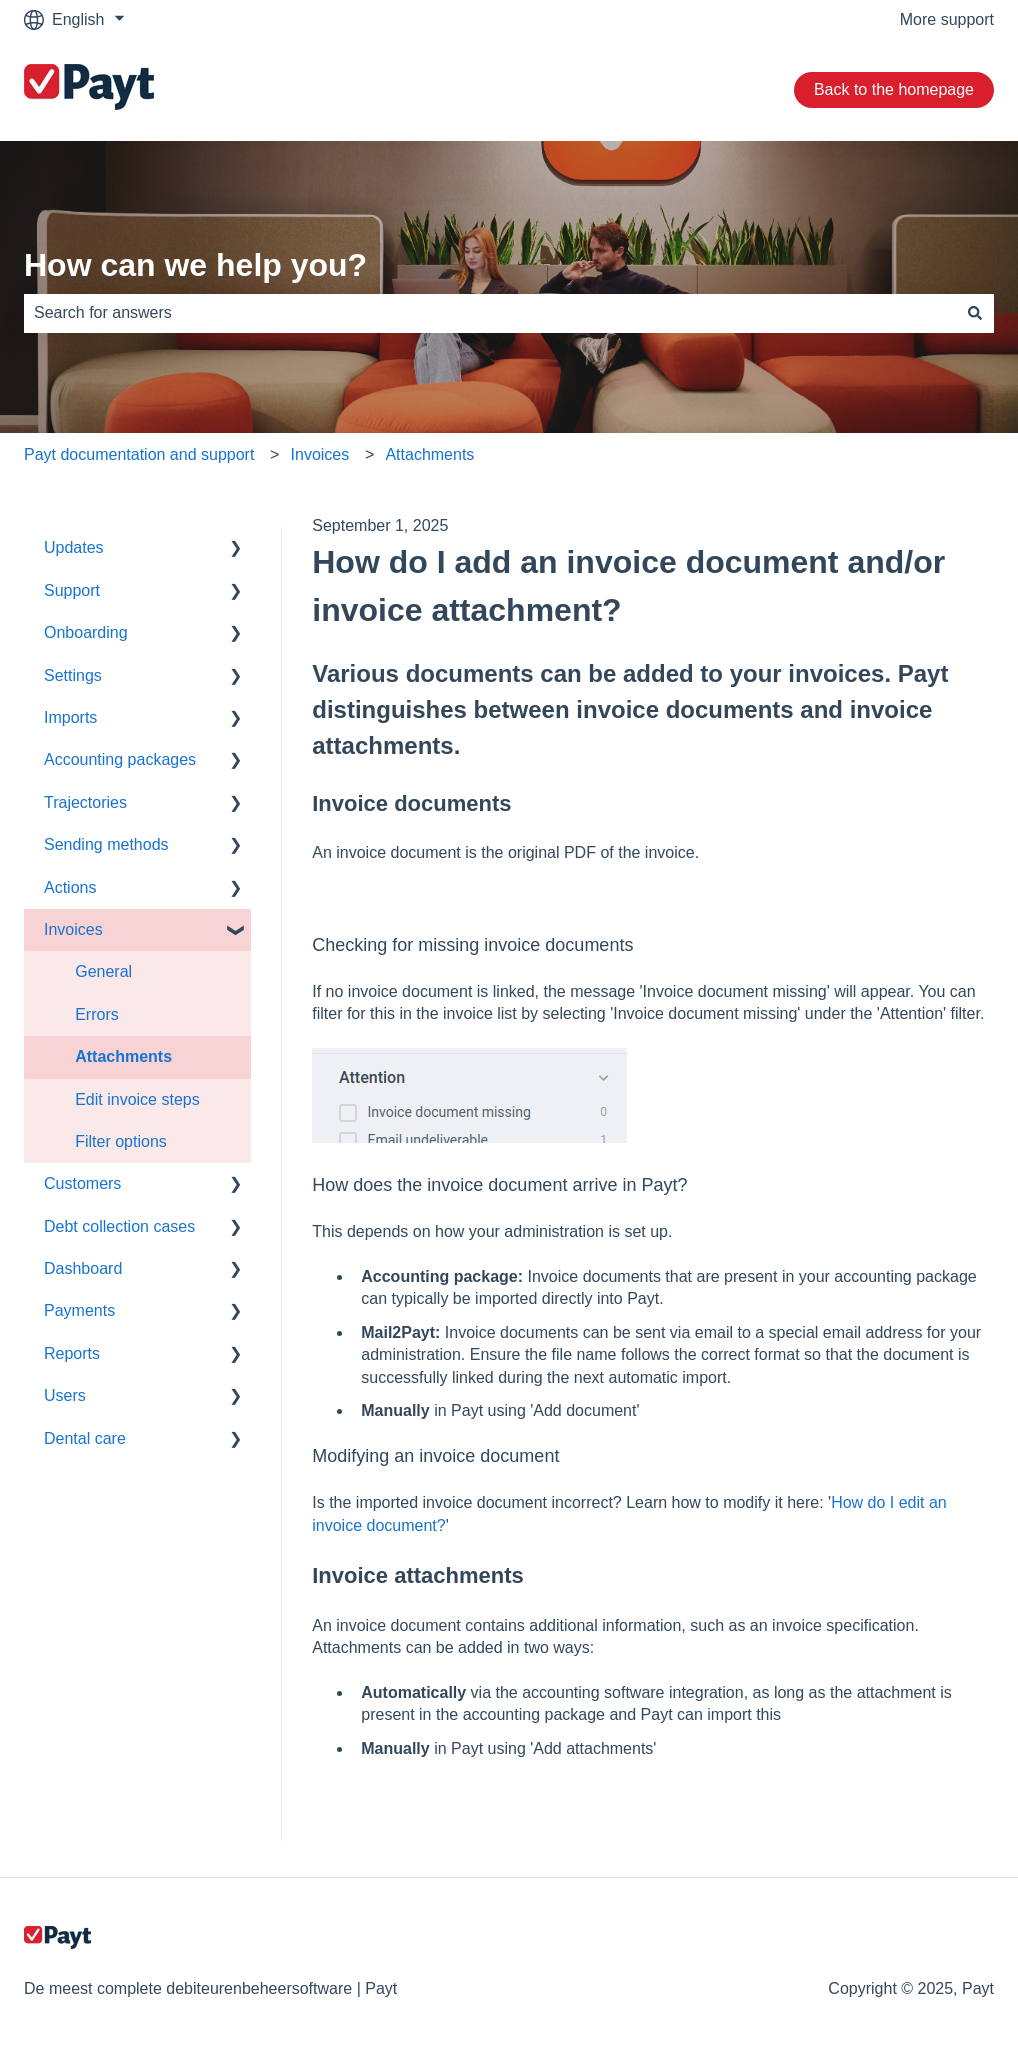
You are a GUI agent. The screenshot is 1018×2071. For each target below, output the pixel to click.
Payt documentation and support (139, 454)
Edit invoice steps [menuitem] (137, 1099)
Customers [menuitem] (82, 1183)
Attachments (429, 454)
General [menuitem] (103, 971)
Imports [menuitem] (70, 717)
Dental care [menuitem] (85, 1438)
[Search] (975, 313)
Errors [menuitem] (97, 1014)
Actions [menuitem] (70, 887)
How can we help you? (195, 265)
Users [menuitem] (65, 1395)
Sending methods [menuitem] (106, 844)
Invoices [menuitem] (73, 929)
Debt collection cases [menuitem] (119, 1226)
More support (947, 19)
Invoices (320, 454)
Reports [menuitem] (72, 1353)
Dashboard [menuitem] (83, 1268)
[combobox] (490, 313)
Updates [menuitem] (74, 547)
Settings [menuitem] (73, 675)
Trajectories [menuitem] (85, 802)
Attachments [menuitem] (123, 1056)
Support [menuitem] (72, 590)
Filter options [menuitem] (121, 1141)
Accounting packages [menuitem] (120, 759)
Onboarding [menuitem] (86, 632)
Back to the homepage (894, 89)
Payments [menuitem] (79, 1310)
